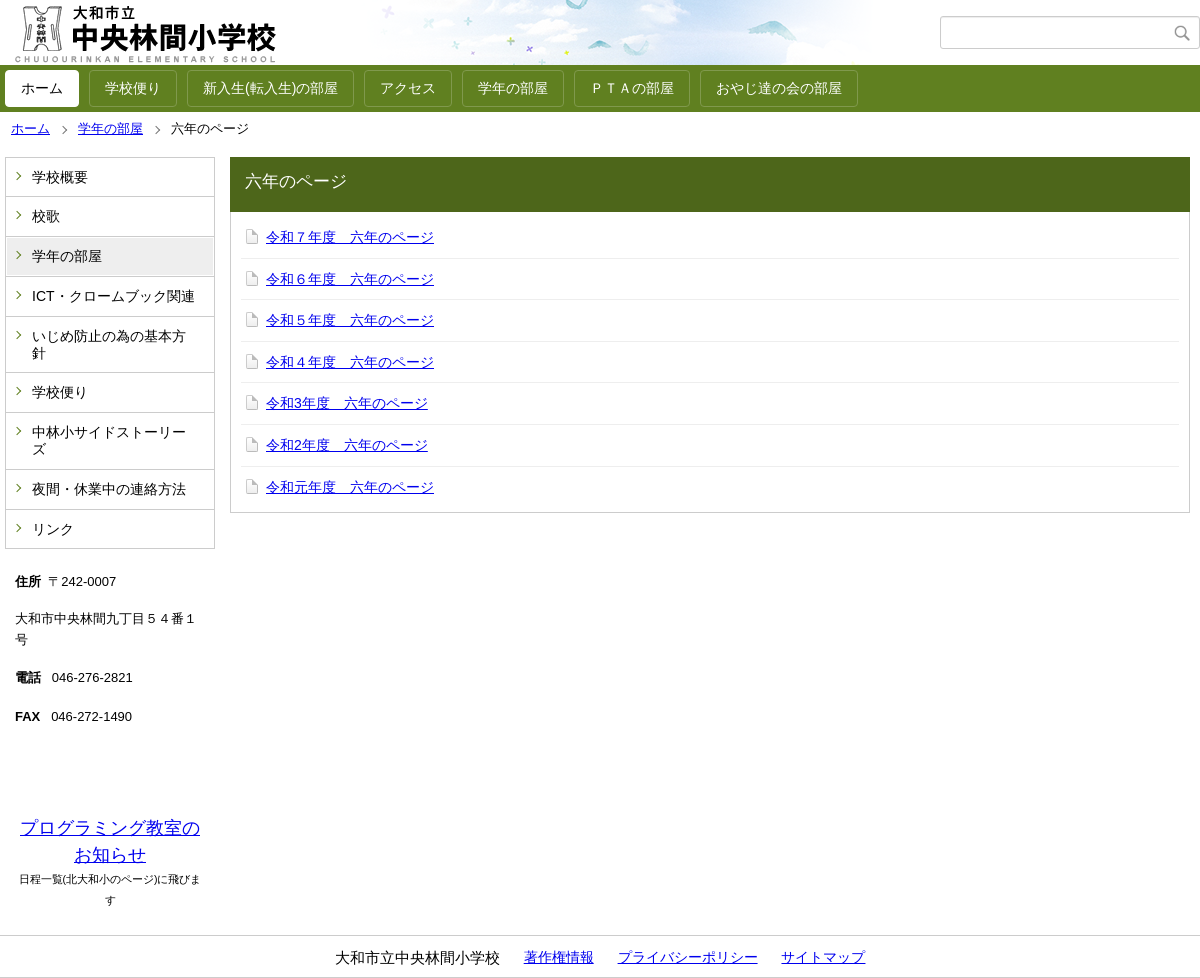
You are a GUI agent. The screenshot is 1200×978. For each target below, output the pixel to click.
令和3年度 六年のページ (347, 403)
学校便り (133, 88)
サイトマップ (823, 957)
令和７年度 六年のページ (350, 237)
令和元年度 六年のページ (350, 487)
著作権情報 (559, 957)
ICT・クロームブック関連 (113, 296)
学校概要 (60, 177)
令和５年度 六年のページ (350, 320)
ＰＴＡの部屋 (632, 88)
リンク (53, 529)
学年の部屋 (513, 88)
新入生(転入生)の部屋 (270, 88)
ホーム (42, 88)
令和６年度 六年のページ (350, 279)
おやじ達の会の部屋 (779, 88)
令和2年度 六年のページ (347, 445)
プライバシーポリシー (688, 957)
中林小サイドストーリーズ (109, 440)
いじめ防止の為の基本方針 (109, 344)
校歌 (46, 216)
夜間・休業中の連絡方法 (109, 489)
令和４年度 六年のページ (350, 362)
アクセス (408, 88)
